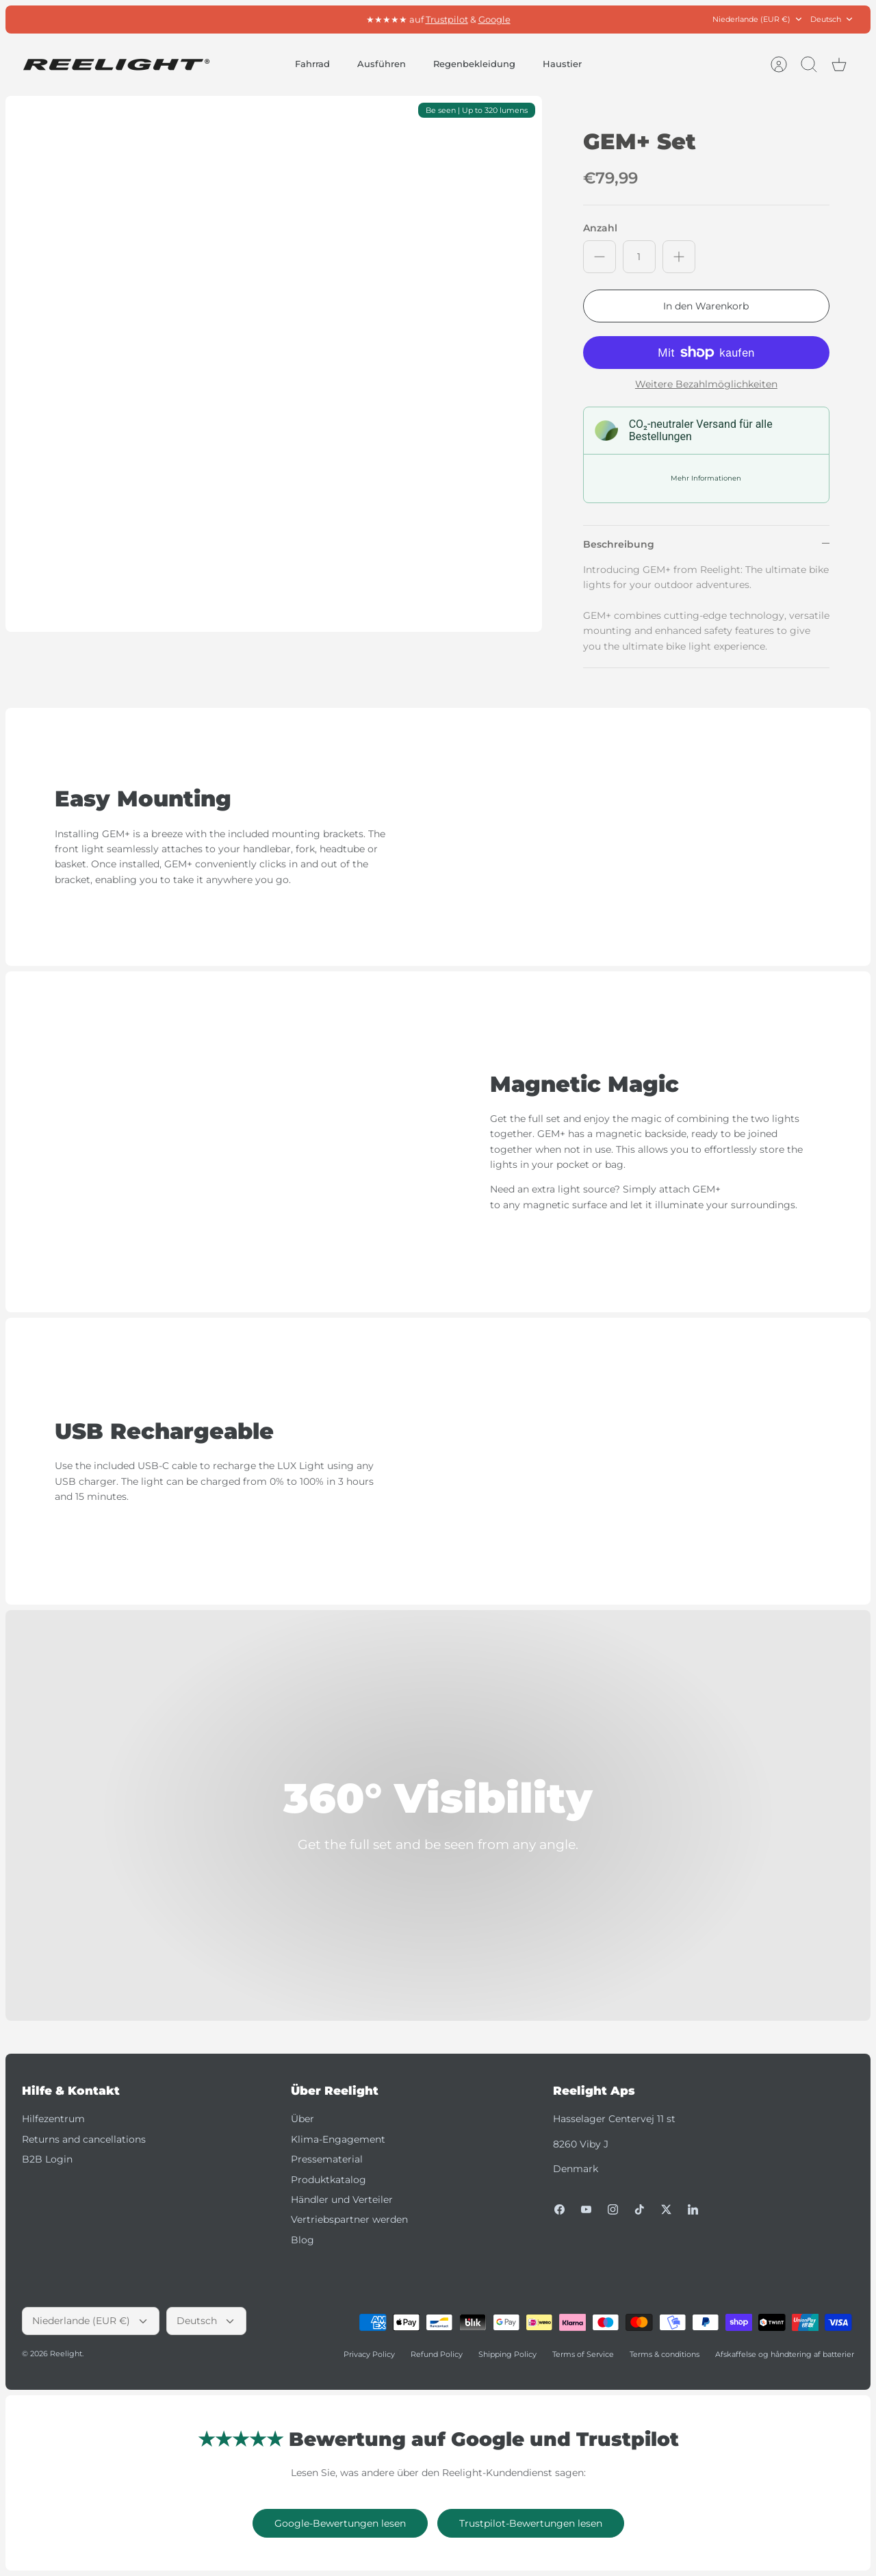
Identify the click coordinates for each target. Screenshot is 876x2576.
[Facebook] (559, 2209)
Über (302, 2119)
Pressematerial (327, 2159)
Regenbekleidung (474, 63)
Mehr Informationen (706, 478)
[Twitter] (666, 2209)
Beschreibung (618, 544)
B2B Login (47, 2159)
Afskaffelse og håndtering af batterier (784, 2354)
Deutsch (832, 19)
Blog (302, 2240)
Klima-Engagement (338, 2139)
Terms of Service (583, 2354)
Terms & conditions (664, 2354)
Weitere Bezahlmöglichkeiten (706, 384)
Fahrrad (312, 63)
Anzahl (600, 228)
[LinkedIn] (693, 2209)
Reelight (66, 2353)
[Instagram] (613, 2209)
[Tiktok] (639, 2209)
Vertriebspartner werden (349, 2219)
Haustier (562, 63)
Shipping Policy (507, 2354)
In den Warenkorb (706, 306)
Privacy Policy (369, 2354)
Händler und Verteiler (342, 2199)
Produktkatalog (328, 2179)
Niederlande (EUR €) (757, 19)
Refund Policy (437, 2354)
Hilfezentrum (53, 2119)
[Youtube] (586, 2209)
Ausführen (381, 63)
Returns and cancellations (84, 2139)
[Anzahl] (639, 256)
